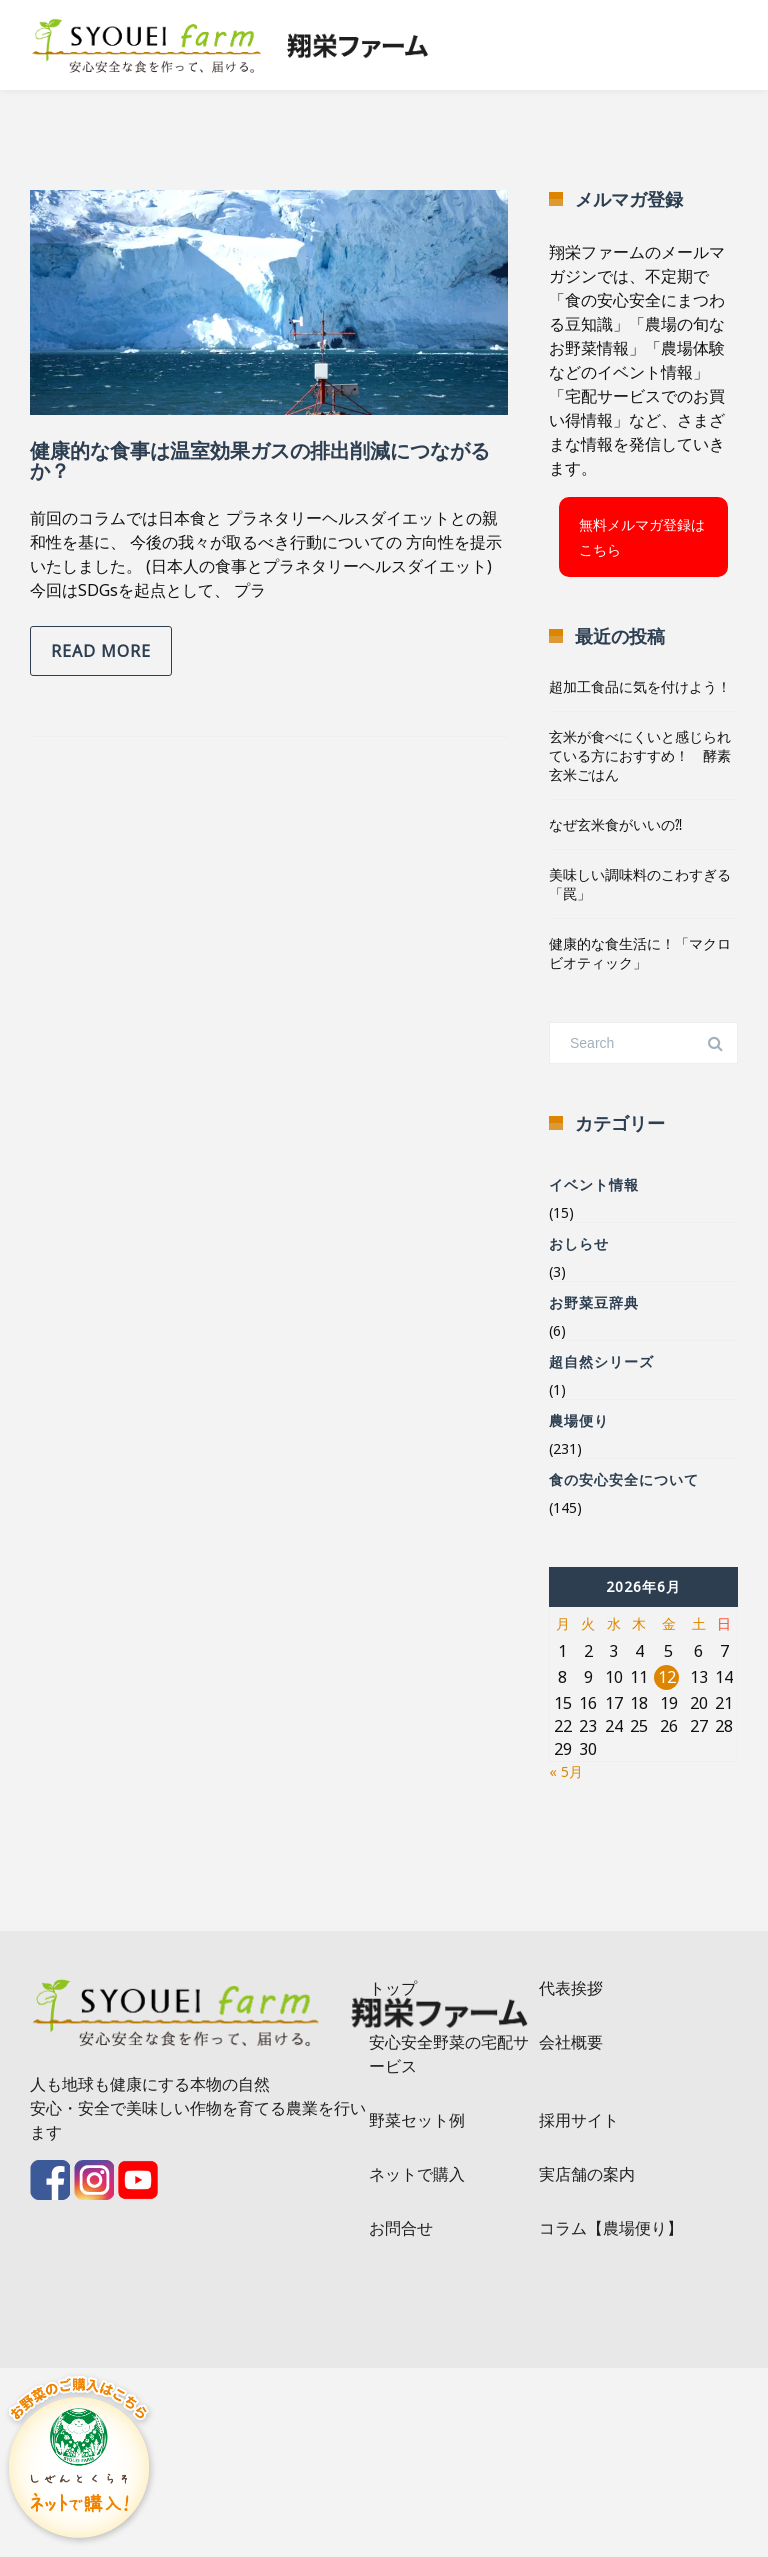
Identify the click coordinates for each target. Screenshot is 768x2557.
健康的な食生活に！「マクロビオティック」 (640, 953)
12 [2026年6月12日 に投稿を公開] (667, 1677)
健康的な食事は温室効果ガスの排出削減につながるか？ (260, 460)
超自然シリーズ (601, 1361)
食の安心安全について (624, 1479)
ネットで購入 (417, 2174)
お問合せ (401, 2228)
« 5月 (566, 1771)
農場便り (579, 1420)
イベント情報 (594, 1184)
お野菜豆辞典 (594, 1302)
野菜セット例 (417, 2120)
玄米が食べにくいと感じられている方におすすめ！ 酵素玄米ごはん (640, 755)
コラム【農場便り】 (611, 2228)
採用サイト (579, 2120)
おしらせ (579, 1243)
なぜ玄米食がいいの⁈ (615, 824)
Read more (101, 651)
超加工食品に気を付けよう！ (640, 686)
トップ (393, 1988)
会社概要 (571, 2042)
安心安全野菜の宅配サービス (449, 2054)
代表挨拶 (571, 1988)
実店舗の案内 (587, 2174)
